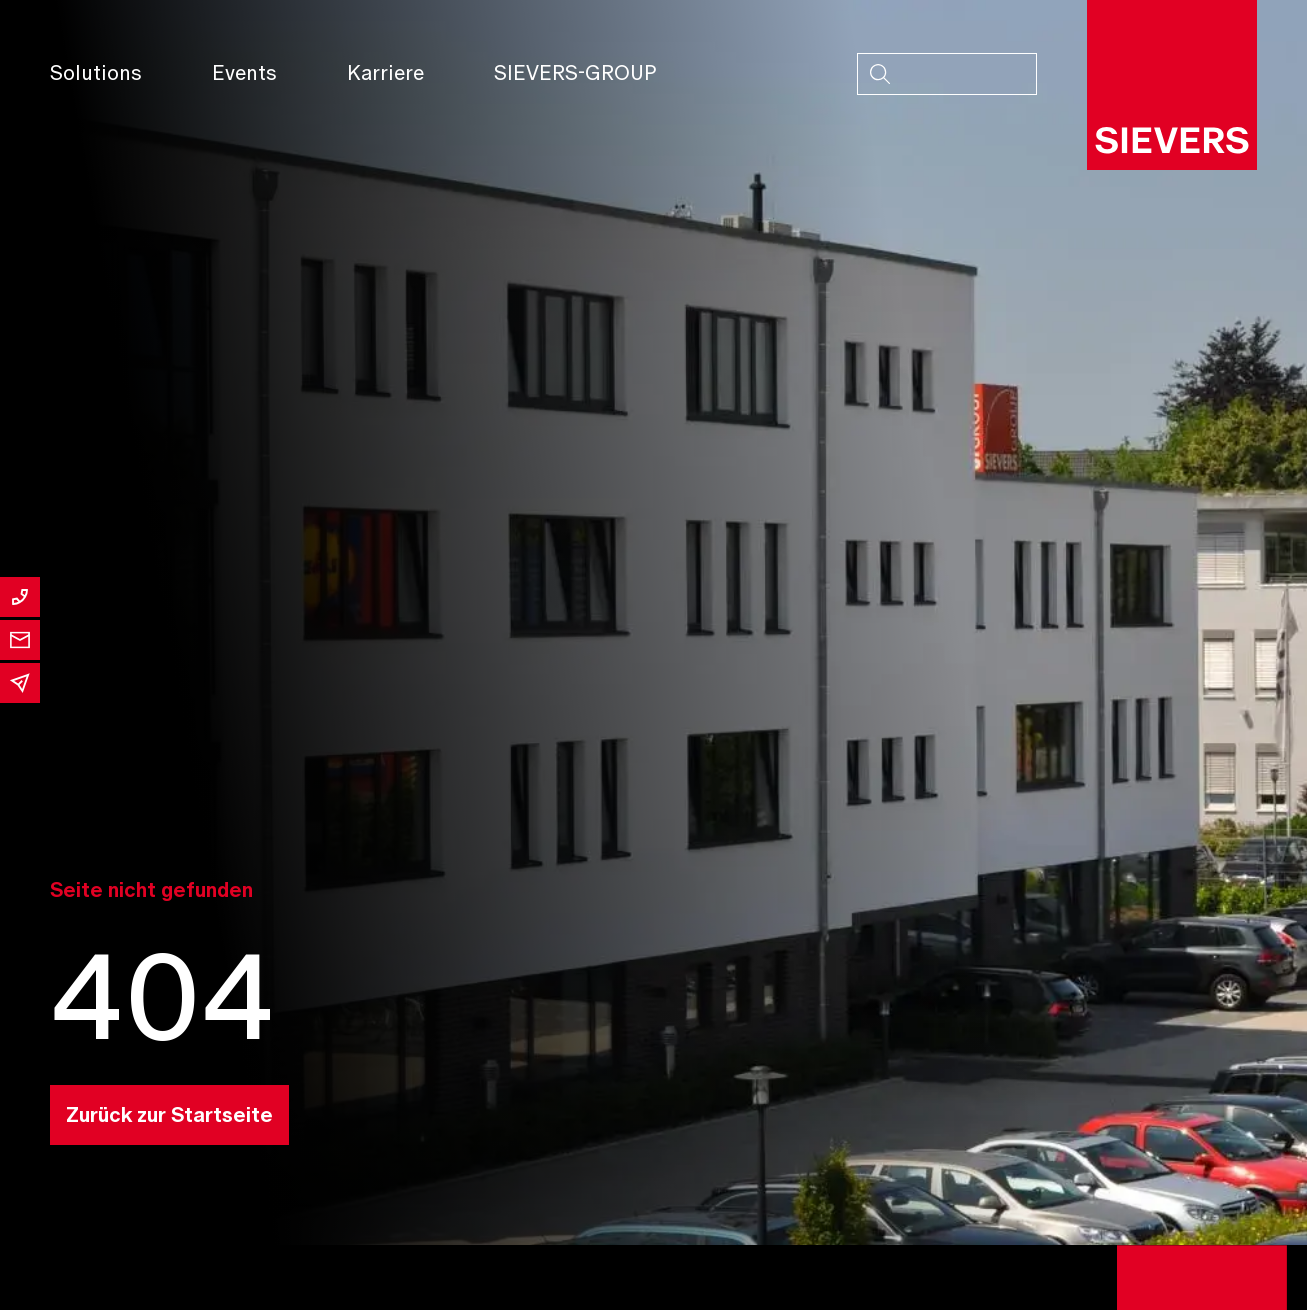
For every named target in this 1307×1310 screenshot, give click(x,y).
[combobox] (947, 74)
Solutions (96, 73)
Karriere (385, 73)
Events (244, 73)
